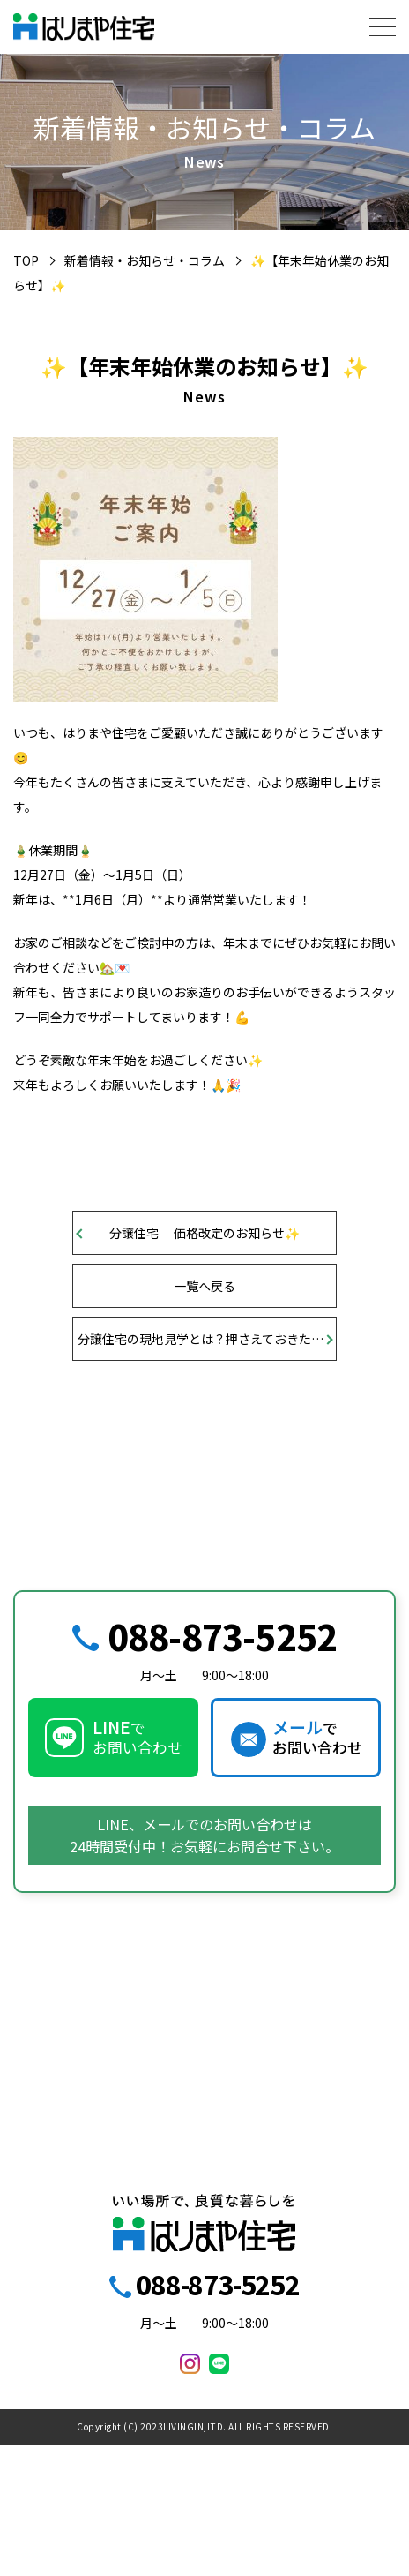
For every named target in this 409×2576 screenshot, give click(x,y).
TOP (26, 260)
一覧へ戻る (204, 1286)
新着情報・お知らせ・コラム (144, 260)
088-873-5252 (222, 1636)
